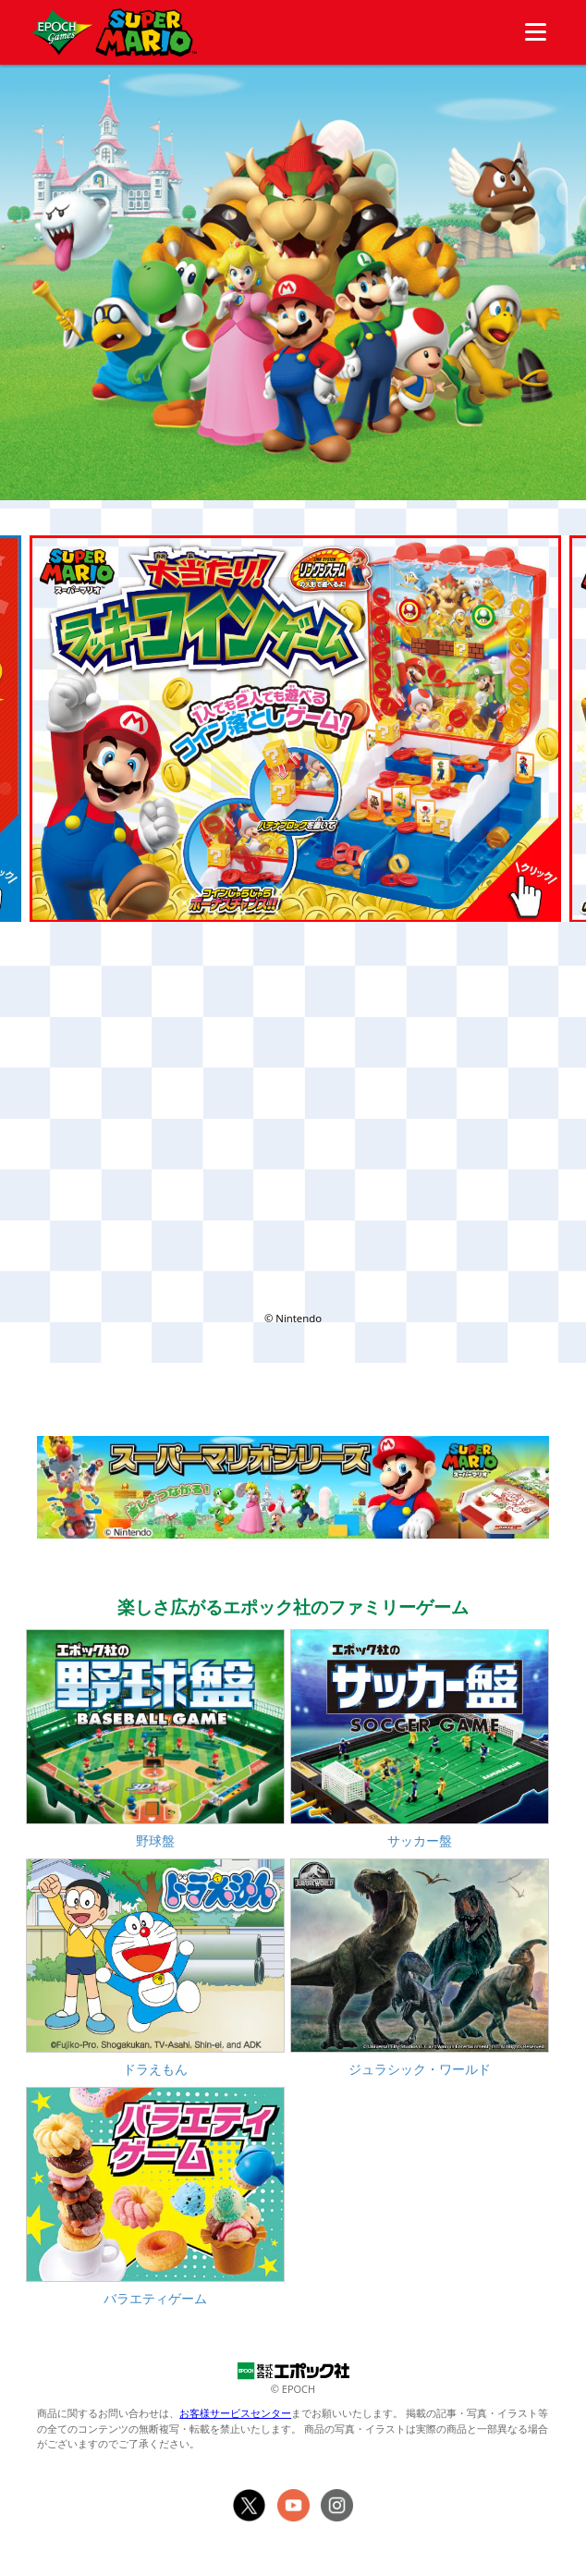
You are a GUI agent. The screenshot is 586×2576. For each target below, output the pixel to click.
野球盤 (155, 1840)
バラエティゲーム (155, 2298)
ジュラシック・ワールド (419, 2069)
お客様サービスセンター (235, 2413)
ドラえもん (155, 2069)
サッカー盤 (419, 1840)
